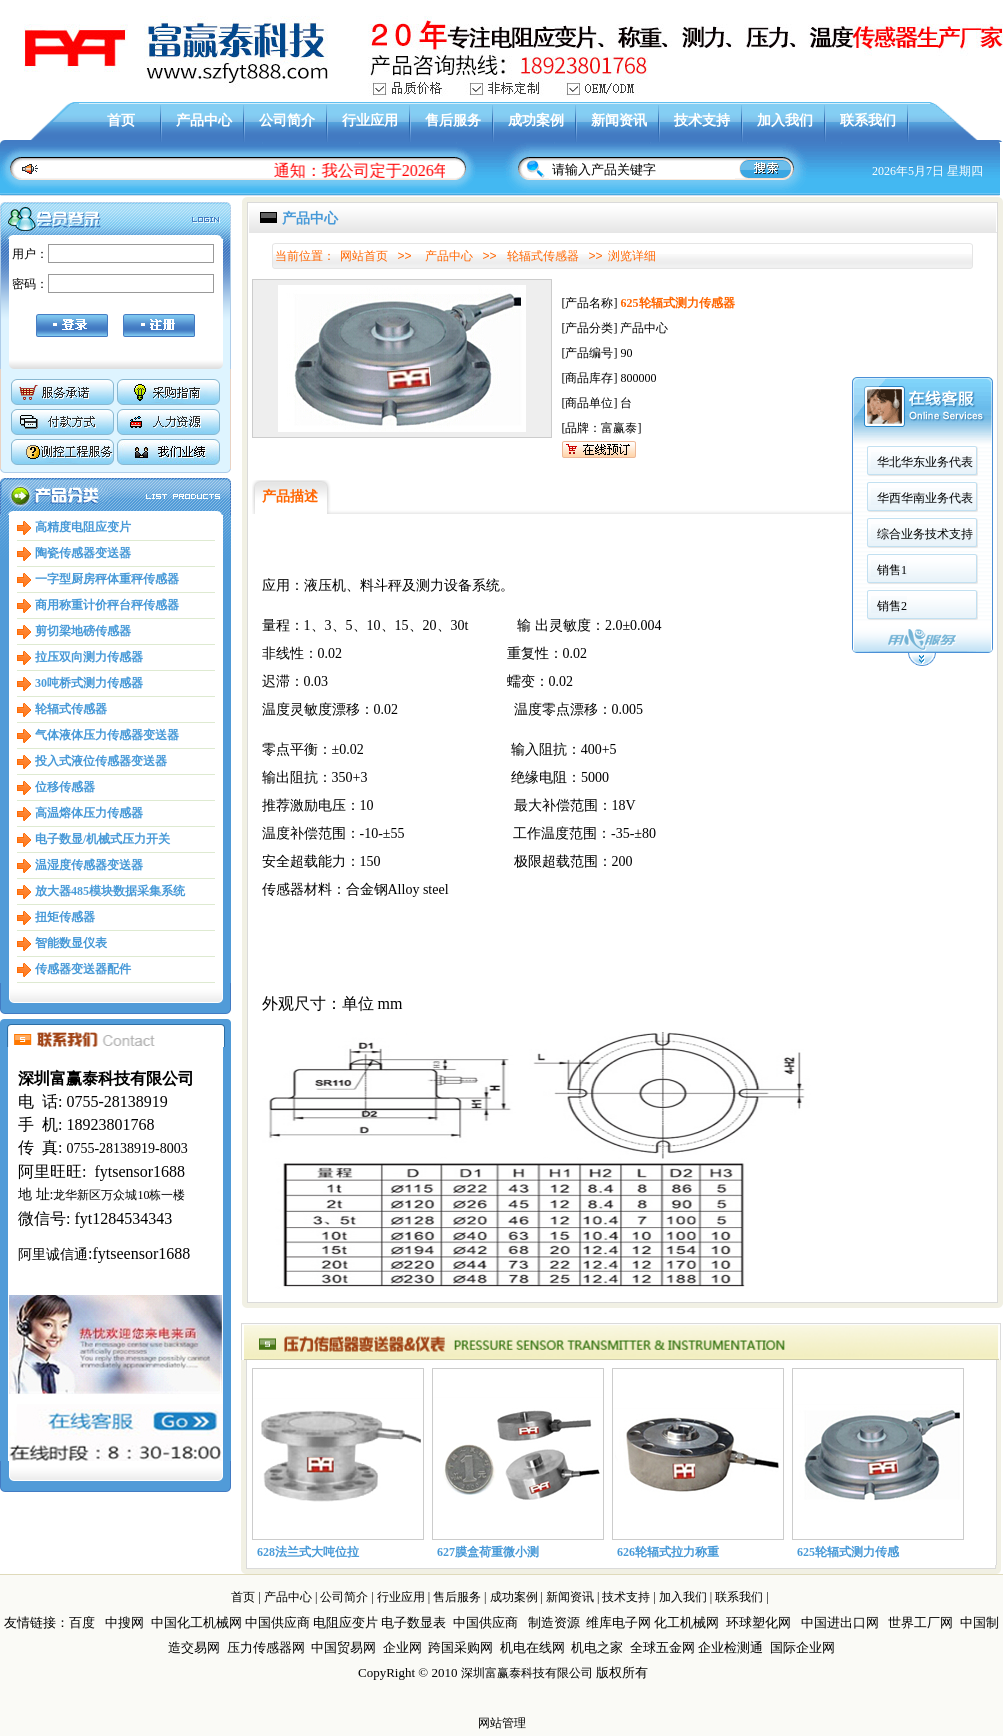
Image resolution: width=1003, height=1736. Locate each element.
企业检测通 (732, 1647)
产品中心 (204, 120)
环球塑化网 (758, 1622)
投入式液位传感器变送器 (101, 761)
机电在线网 (532, 1647)
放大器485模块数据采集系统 (110, 891)
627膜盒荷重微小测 (488, 1552)
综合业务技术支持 (762, 491)
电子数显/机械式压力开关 (102, 839)
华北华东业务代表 (762, 419)
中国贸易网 (343, 1647)
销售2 (729, 563)
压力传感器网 (266, 1647)
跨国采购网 (460, 1647)
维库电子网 (618, 1622)
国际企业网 (802, 1647)
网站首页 (364, 256)
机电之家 (597, 1647)
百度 (82, 1622)
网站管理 (502, 1723)
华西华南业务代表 (762, 455)
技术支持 (702, 120)
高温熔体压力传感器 (89, 813)
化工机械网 (686, 1622)
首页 (121, 120)
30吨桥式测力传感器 (89, 683)
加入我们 (785, 120)
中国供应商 (277, 1622)
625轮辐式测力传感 (848, 1552)
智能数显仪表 (71, 943)
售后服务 (453, 120)
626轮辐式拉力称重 (668, 1552)
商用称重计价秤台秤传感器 (107, 605)
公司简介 (287, 120)
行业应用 (370, 120)
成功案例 (536, 120)
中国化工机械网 (196, 1622)
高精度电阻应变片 (83, 527)
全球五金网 (662, 1647)
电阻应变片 (345, 1622)
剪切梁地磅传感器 (83, 631)
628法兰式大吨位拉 (308, 1552)
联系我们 (868, 120)
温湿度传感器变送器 (89, 865)
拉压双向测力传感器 (89, 657)
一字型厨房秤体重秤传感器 (107, 579)
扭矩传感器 (65, 917)
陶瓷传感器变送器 (83, 553)
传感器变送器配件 (83, 969)
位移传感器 (65, 787)
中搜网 (124, 1622)
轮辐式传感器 (71, 709)
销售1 (729, 527)
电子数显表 (413, 1622)
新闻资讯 (619, 120)
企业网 (402, 1647)
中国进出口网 (840, 1622)
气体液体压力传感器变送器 (107, 735)
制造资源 (554, 1622)
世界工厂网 (920, 1622)
